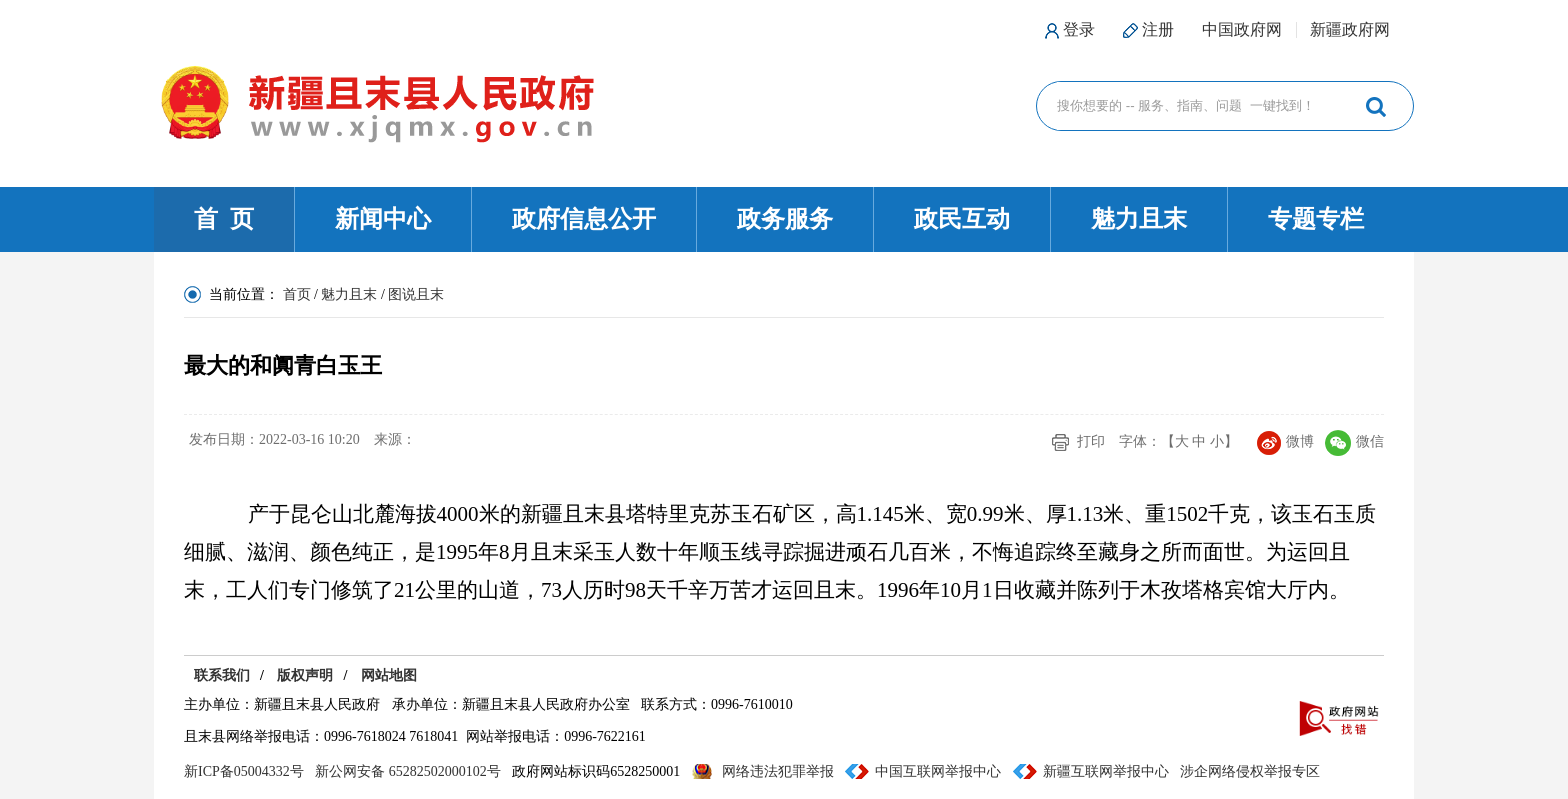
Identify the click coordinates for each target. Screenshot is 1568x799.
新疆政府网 (1350, 29)
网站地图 (389, 675)
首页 (297, 294)
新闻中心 (383, 219)
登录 (1079, 29)
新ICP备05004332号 (244, 771)
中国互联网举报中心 (938, 771)
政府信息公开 (584, 219)
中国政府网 (1242, 29)
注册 (1158, 29)
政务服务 (785, 219)
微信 (1354, 441)
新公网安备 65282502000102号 (408, 771)
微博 (1285, 441)
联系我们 (222, 675)
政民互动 (962, 219)
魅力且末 (1139, 219)
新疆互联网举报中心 (1106, 771)
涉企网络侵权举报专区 (1250, 771)
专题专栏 (1316, 219)
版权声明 (305, 675)
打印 (1091, 441)
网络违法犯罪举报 (778, 771)
